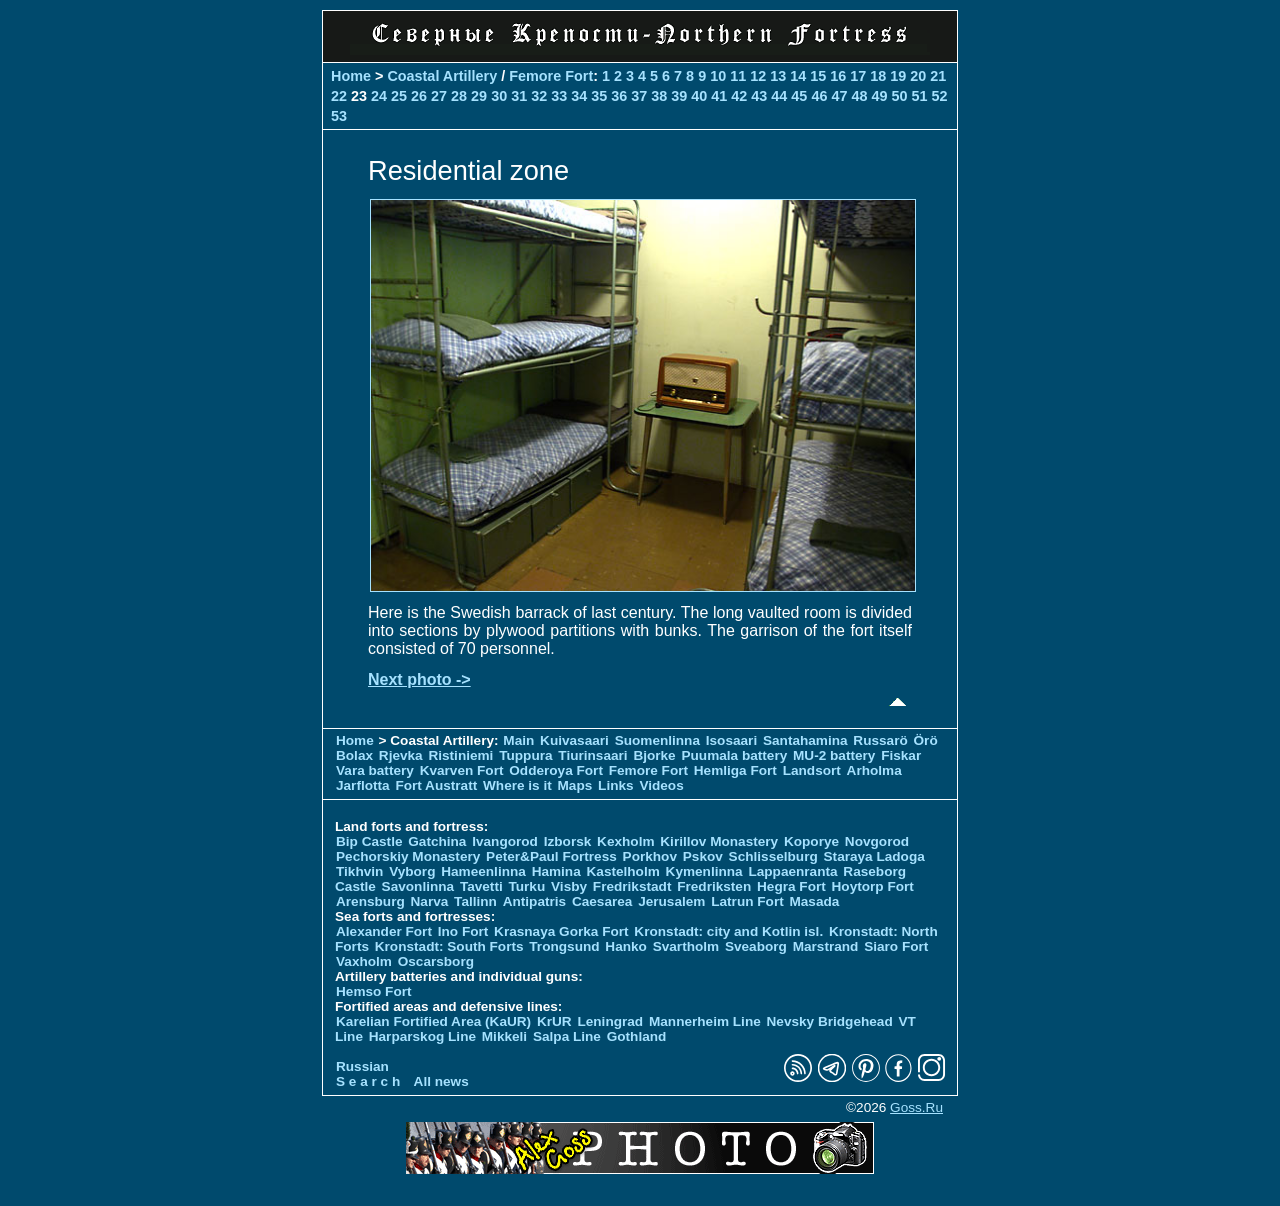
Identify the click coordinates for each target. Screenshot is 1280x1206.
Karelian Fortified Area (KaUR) (433, 1021)
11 (738, 76)
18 (878, 76)
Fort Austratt (436, 785)
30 (499, 96)
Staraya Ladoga (874, 856)
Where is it (517, 785)
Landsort (812, 770)
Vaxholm (364, 961)
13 (778, 76)
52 (939, 96)
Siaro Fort (896, 946)
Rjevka (401, 755)
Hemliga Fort (735, 770)
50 (899, 96)
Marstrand (826, 946)
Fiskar (901, 755)
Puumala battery (734, 755)
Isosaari (731, 740)
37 (639, 96)
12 (758, 76)
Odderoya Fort (556, 770)
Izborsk (568, 841)
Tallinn (475, 901)
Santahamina (805, 740)
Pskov (703, 856)
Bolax (354, 755)
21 (938, 76)
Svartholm (686, 946)
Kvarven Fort (462, 770)
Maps (575, 785)
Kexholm (625, 841)
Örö (926, 740)
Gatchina (437, 841)
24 (379, 96)
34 (579, 96)
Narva (430, 901)
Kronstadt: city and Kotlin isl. (728, 931)
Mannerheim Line (705, 1021)
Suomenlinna (657, 740)
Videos (661, 785)
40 (699, 96)
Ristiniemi (460, 755)
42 (739, 96)
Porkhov (650, 856)
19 (898, 76)
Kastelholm (623, 871)
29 (479, 96)
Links (616, 785)
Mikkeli (504, 1036)
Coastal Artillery (442, 76)
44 (779, 96)
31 (519, 96)
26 (419, 96)
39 (679, 96)
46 (819, 96)
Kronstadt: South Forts (449, 946)
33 (559, 96)
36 (619, 96)
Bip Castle (369, 841)
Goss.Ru (916, 1107)
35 (599, 96)
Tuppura (525, 755)
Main (518, 740)
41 (719, 96)
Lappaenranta (792, 871)
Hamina (556, 871)
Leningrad (610, 1021)
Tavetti (481, 886)
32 (539, 96)
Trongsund (564, 946)
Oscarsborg (436, 961)
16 (838, 76)
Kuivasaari (574, 740)
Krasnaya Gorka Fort (561, 931)
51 (919, 96)
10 (718, 76)
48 (859, 96)
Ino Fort (463, 931)
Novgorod (877, 841)
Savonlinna (418, 886)
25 (399, 96)
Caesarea (602, 901)
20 (918, 76)
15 (818, 76)
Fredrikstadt (632, 886)
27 (439, 96)
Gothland (637, 1036)
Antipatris (534, 901)
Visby (569, 886)
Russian (362, 1066)
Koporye (811, 841)
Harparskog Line (422, 1036)
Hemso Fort (374, 991)
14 (798, 76)
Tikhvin (359, 871)
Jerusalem (671, 901)
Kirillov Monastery (719, 841)
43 (759, 96)
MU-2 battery (834, 755)
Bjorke (654, 755)
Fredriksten (714, 886)
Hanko (626, 946)
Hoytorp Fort (873, 886)
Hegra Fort (791, 886)
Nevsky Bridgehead (830, 1021)
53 (339, 116)
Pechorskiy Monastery (408, 856)
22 (339, 96)
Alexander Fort (384, 931)
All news (441, 1081)
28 (459, 96)
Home (351, 76)
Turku (526, 886)
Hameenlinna (483, 871)
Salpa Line (567, 1036)
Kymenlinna (704, 871)
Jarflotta (363, 785)
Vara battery (375, 770)
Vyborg (412, 871)
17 (858, 76)
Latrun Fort (747, 901)
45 (799, 96)
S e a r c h (368, 1081)
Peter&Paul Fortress (551, 856)
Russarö (880, 740)
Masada (814, 901)
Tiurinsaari (592, 755)
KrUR (554, 1021)
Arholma (874, 770)
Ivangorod (505, 841)
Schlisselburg (773, 856)
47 (839, 96)
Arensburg (370, 901)
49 (879, 96)
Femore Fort (551, 76)
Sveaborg (756, 946)
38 (659, 96)
